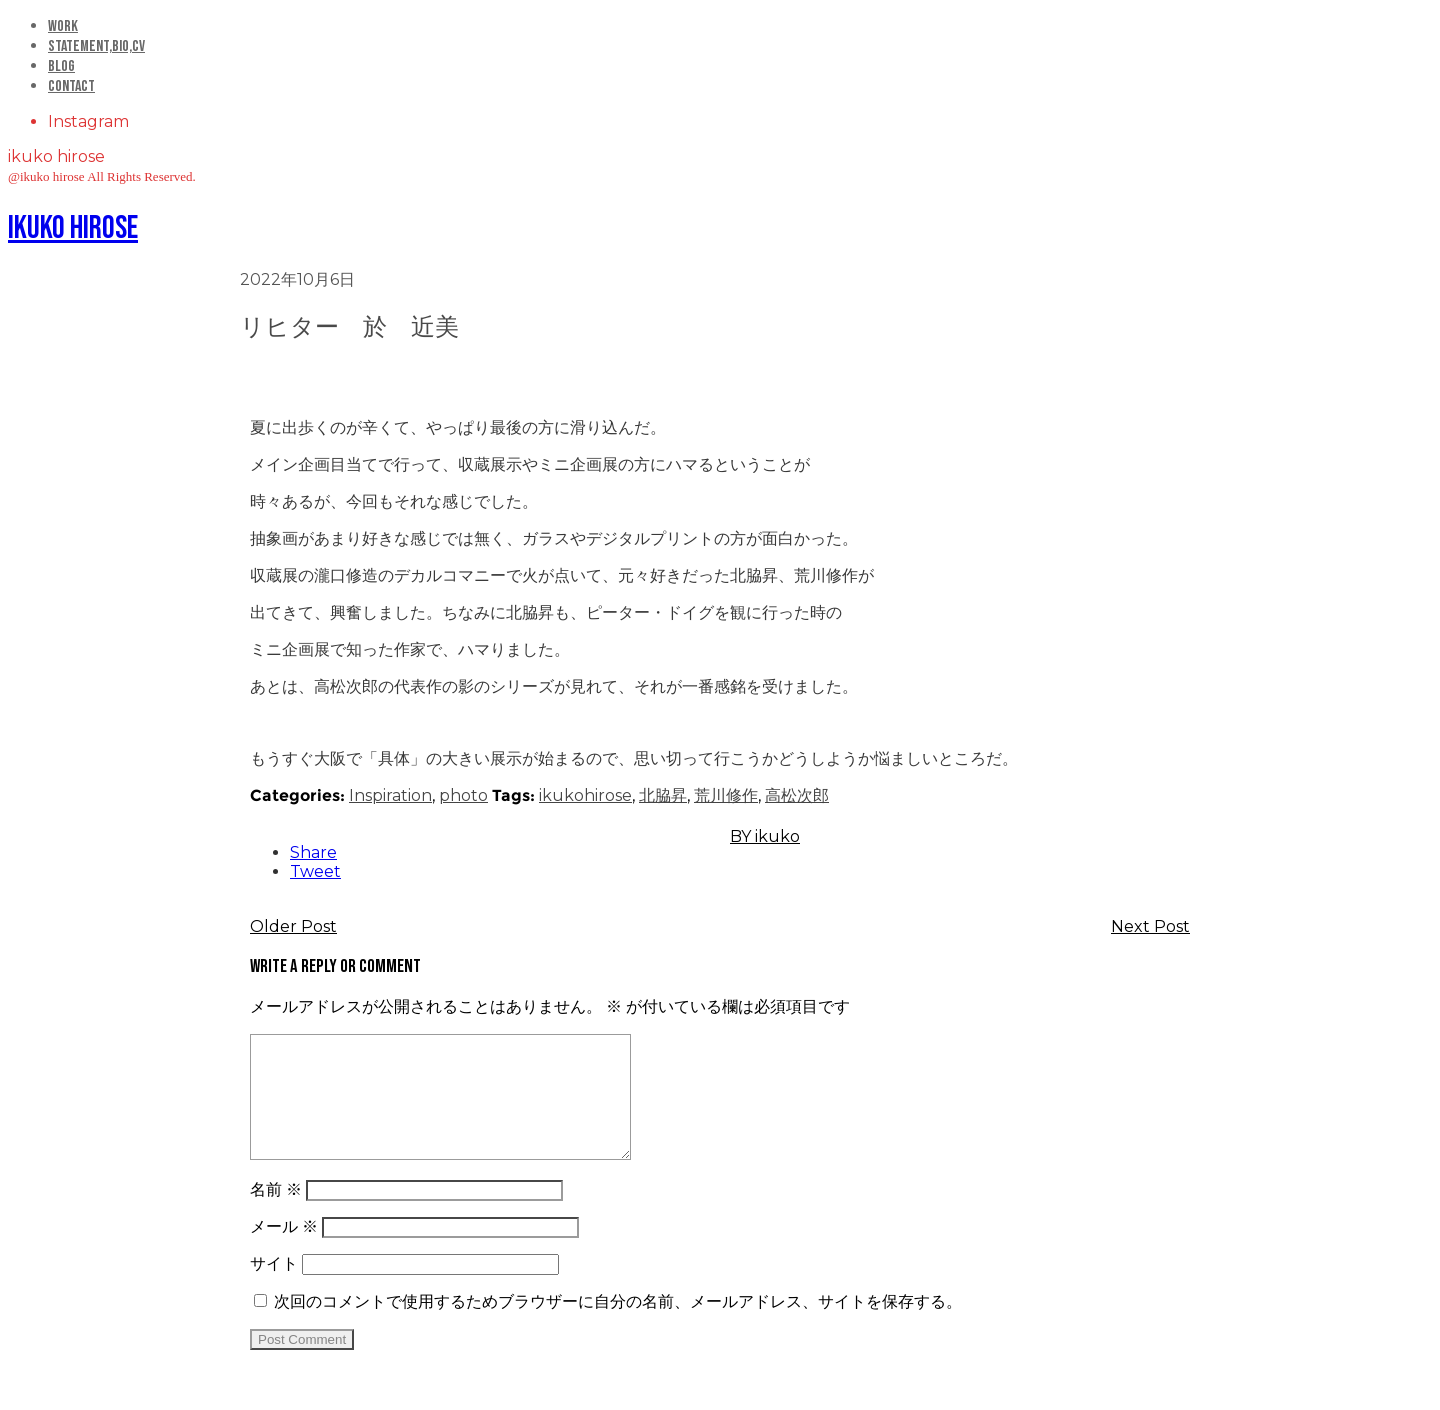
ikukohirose (585, 795)
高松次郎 (797, 795)
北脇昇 (663, 795)
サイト (274, 1287)
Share (313, 852)
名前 (276, 1213)
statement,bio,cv (96, 46)
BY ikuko (765, 836)
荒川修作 (726, 795)
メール (284, 1250)
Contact (71, 86)
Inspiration (390, 795)
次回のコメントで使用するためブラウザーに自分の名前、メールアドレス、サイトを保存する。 (618, 1325)
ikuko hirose (73, 228)
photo (463, 795)
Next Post (1150, 926)
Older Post (293, 926)
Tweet (315, 871)
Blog (61, 66)
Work (63, 26)
